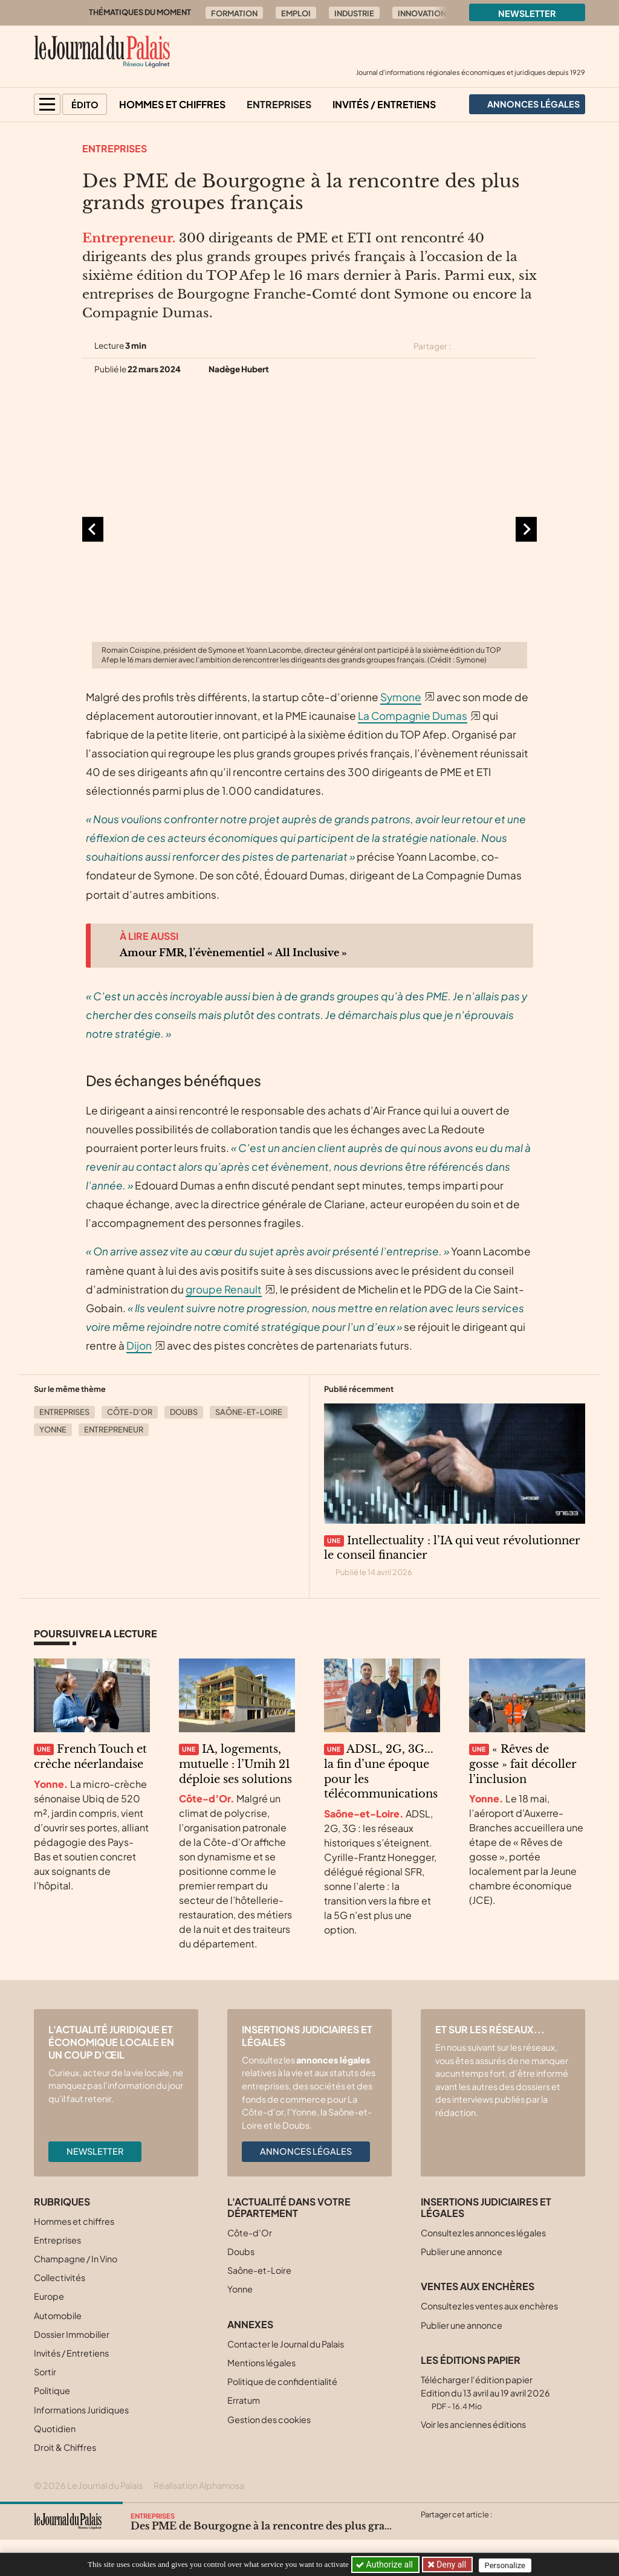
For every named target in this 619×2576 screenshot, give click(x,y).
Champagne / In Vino (75, 2258)
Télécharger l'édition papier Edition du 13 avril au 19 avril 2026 (485, 2392)
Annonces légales (306, 2151)
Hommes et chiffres (172, 104)
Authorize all (385, 2564)
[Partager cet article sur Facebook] (486, 346)
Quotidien (55, 2428)
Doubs (184, 1412)
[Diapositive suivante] (526, 529)
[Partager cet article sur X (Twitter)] (465, 346)
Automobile (58, 2315)
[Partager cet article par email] (529, 346)
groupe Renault (224, 1289)
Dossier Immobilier (71, 2334)
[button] (47, 104)
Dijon (139, 1345)
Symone (400, 697)
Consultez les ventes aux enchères (489, 2305)
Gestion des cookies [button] (269, 2419)
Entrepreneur (113, 1429)
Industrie (354, 13)
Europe (49, 2296)
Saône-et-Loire (248, 1412)
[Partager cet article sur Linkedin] (508, 346)
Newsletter (527, 13)
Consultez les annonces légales (483, 2232)
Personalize (507, 2564)
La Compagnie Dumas (412, 715)
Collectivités (59, 2277)
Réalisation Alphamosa (199, 2485)
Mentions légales (261, 2362)
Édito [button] (85, 104)
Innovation (422, 13)
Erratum (243, 2400)
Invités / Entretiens (384, 104)
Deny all (451, 2564)
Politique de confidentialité (282, 2381)
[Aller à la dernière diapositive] (92, 529)
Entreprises (279, 104)
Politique (52, 2390)
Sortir (45, 2371)
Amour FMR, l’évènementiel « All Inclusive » (233, 953)
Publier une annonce (461, 2251)
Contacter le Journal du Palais (285, 2343)
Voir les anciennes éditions (473, 2424)
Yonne (52, 1429)
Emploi (296, 13)
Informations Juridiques (81, 2409)
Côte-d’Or (129, 1412)
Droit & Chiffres (65, 2447)
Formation (234, 13)
